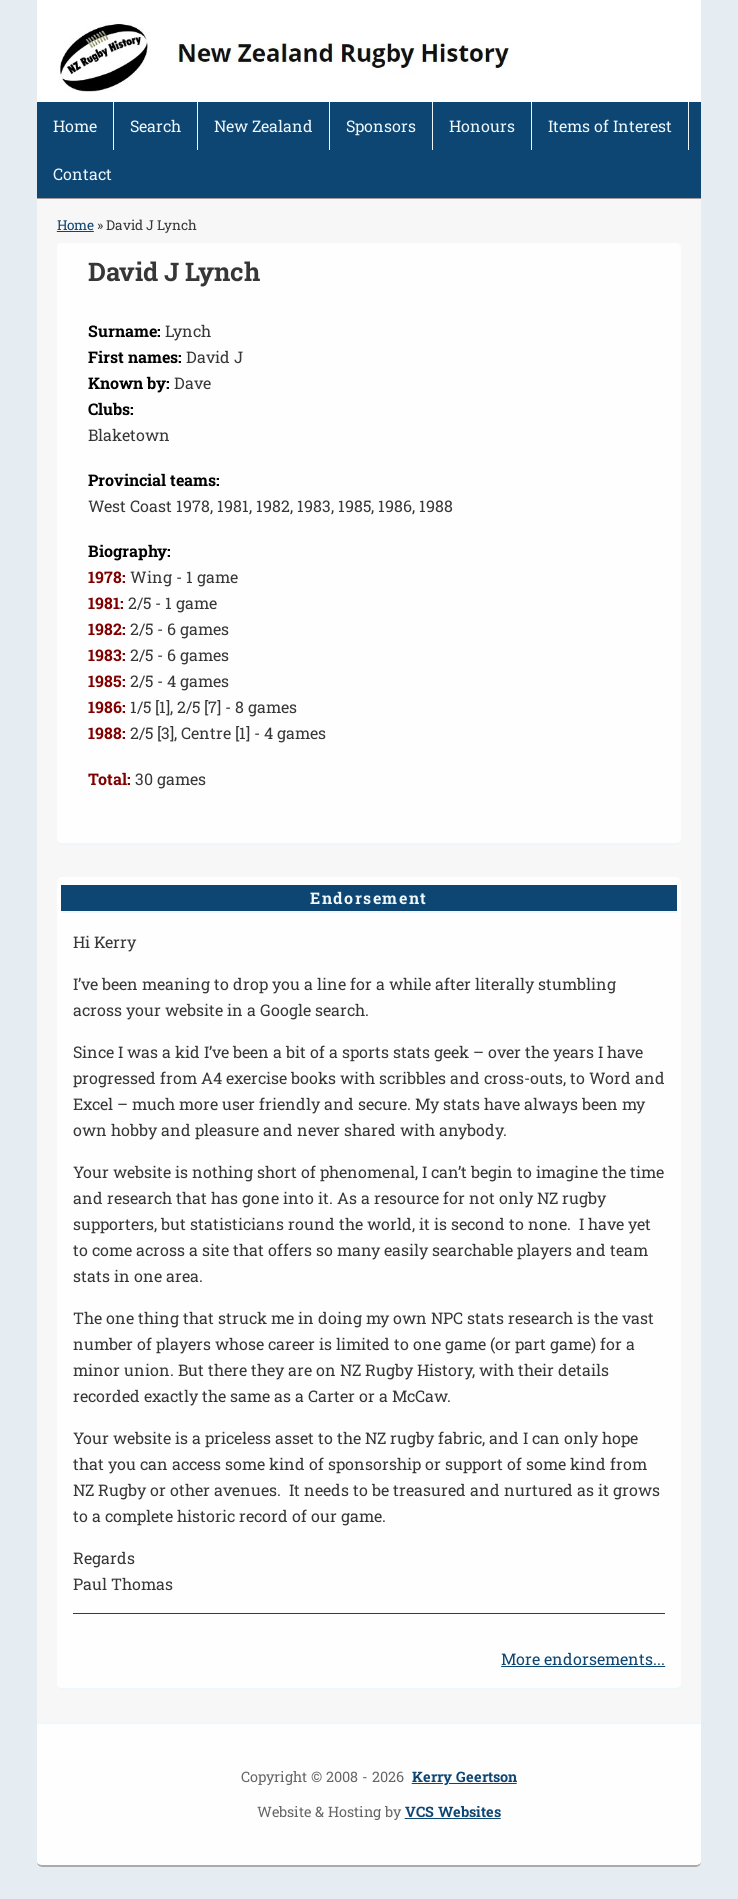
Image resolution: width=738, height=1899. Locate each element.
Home (75, 125)
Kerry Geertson (464, 1776)
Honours (482, 125)
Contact (82, 173)
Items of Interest (610, 125)
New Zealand (263, 125)
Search (155, 125)
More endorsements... (583, 1658)
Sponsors (381, 125)
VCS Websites (453, 1811)
